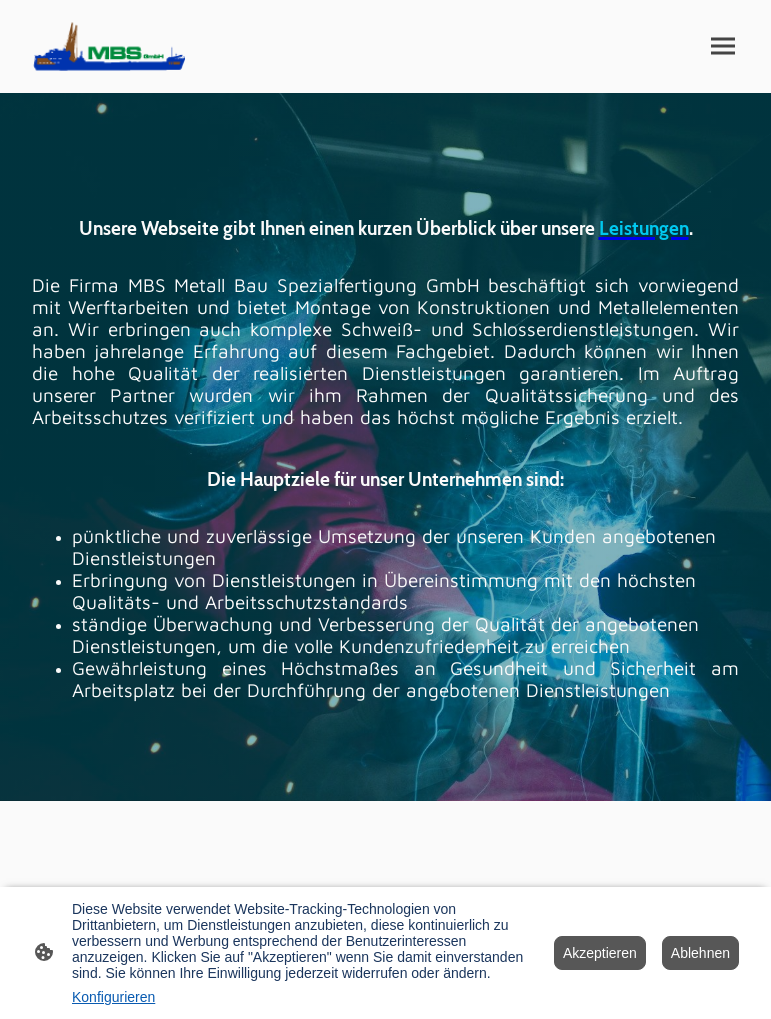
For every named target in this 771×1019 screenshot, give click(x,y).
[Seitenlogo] (108, 46)
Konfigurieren (113, 997)
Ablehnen (700, 953)
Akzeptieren (600, 953)
